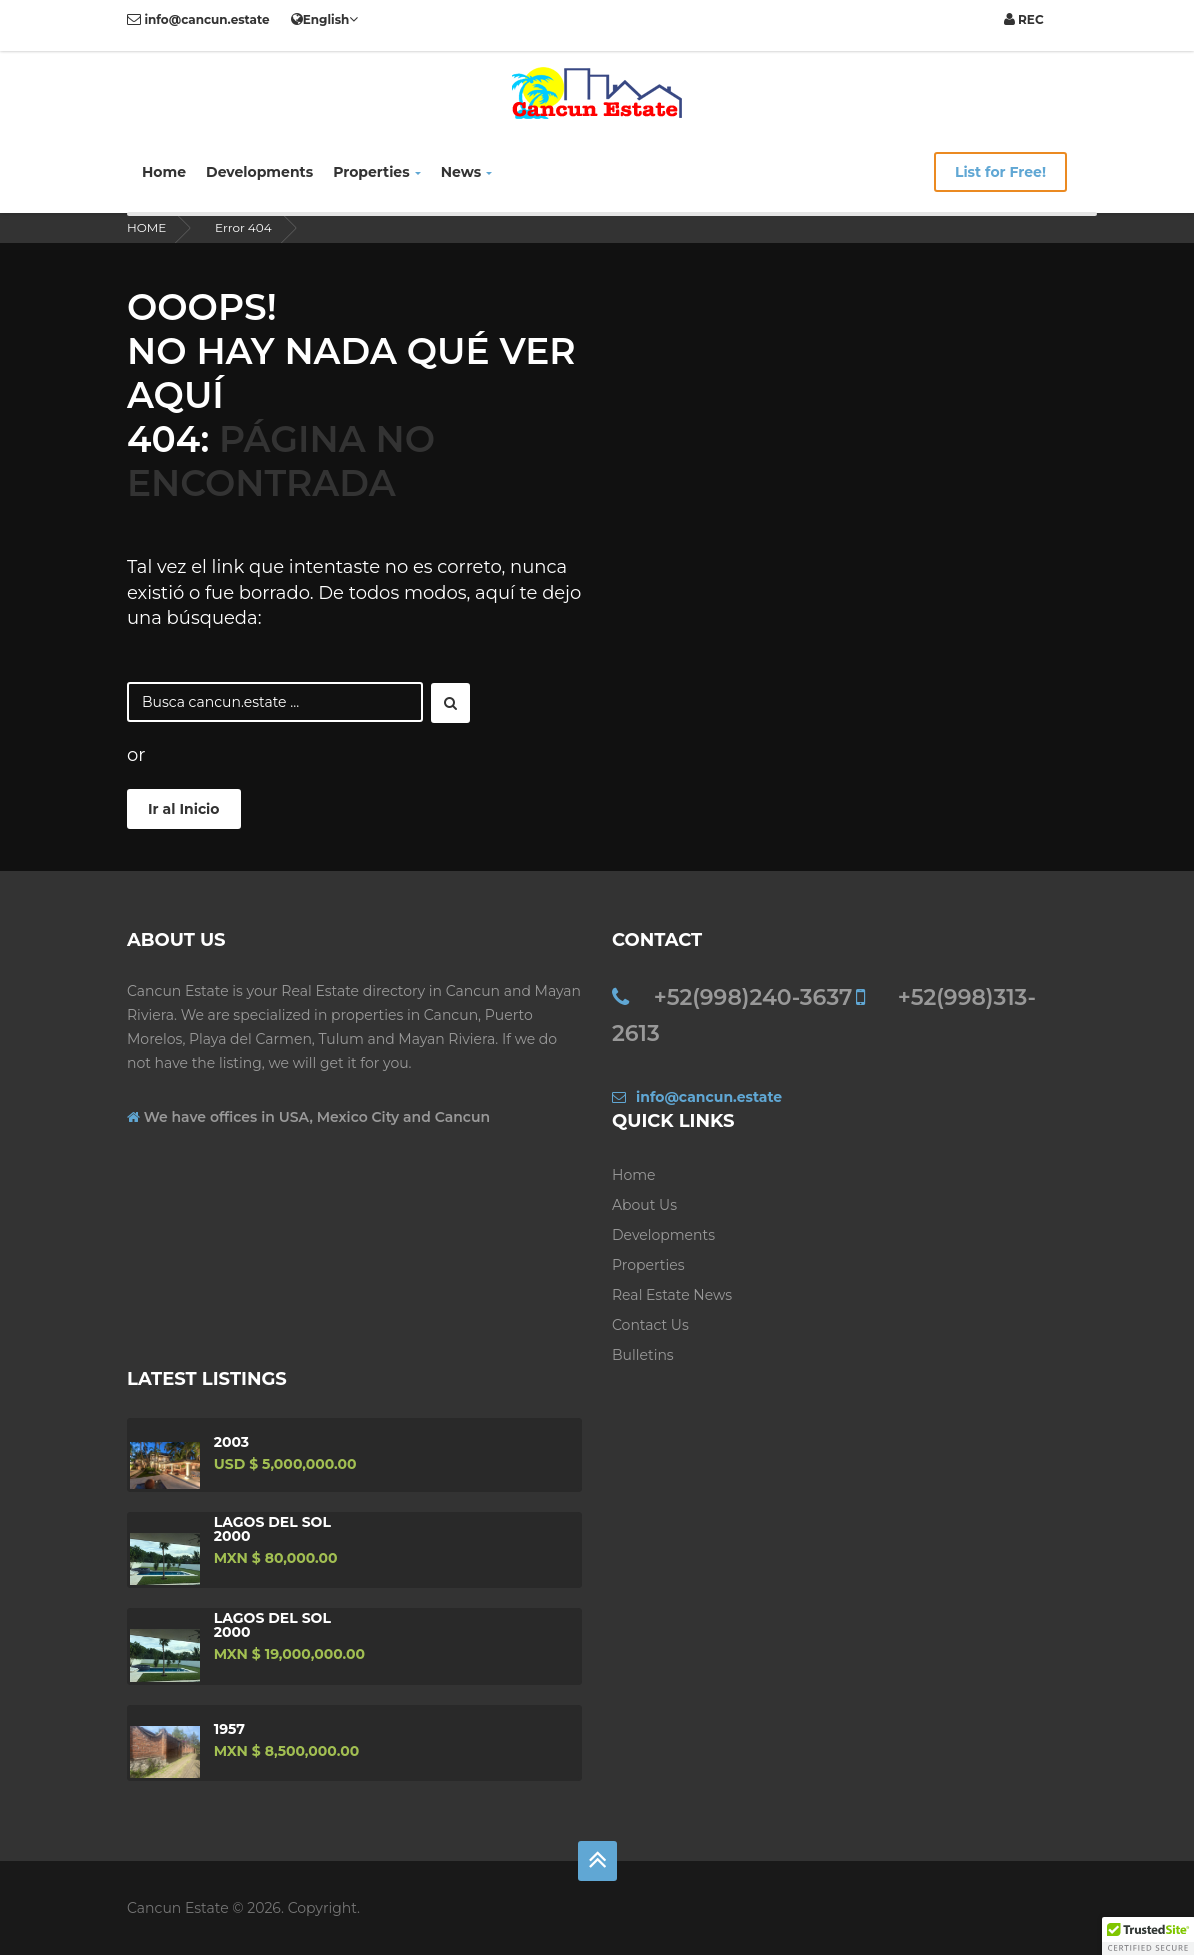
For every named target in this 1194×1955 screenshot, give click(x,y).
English (325, 19)
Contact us (650, 1325)
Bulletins (643, 1355)
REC (1024, 19)
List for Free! (1000, 172)
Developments (259, 172)
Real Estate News (672, 1295)
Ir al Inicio (184, 809)
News (466, 172)
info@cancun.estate (198, 19)
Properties (377, 172)
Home (164, 172)
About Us (644, 1205)
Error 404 (243, 227)
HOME (146, 227)
